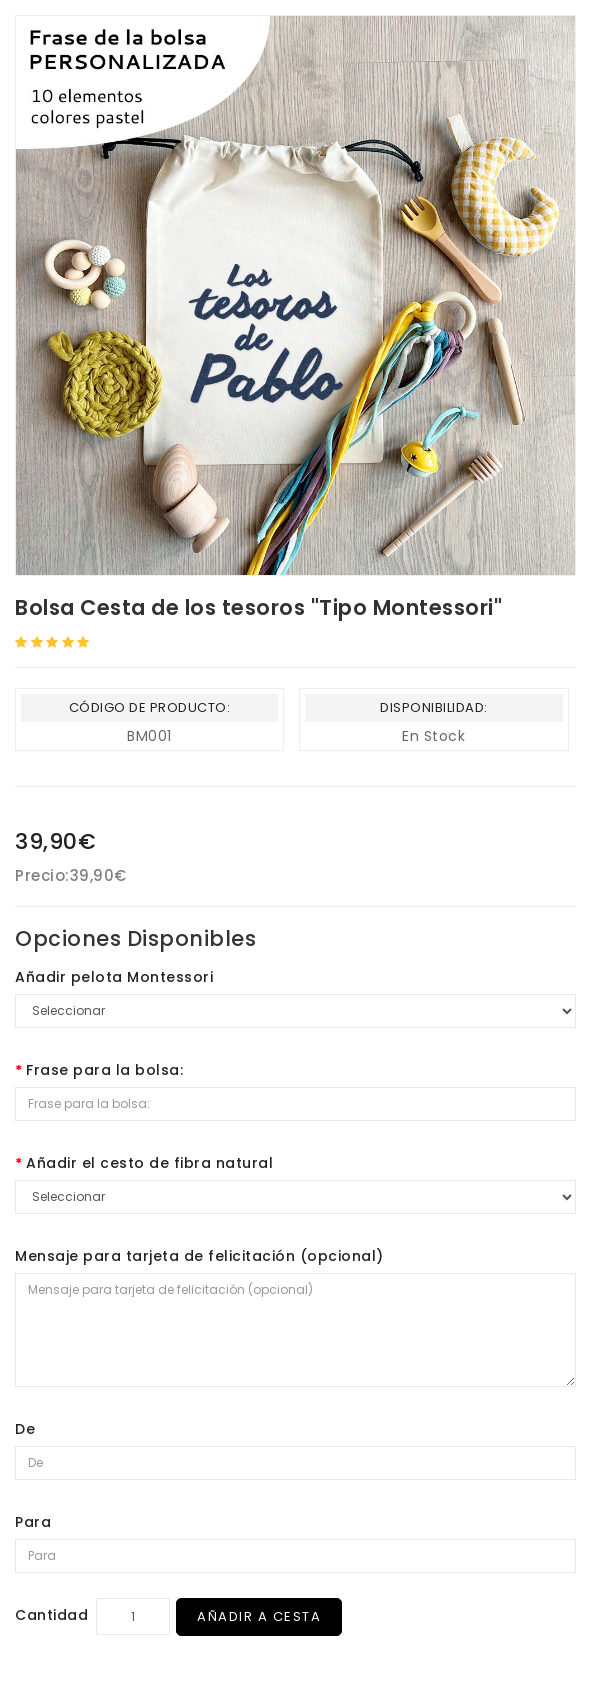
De (25, 1429)
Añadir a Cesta (259, 1616)
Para (33, 1522)
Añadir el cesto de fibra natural (149, 1163)
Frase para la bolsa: (104, 1070)
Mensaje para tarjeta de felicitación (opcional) (199, 1256)
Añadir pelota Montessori (114, 977)
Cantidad (51, 1615)
